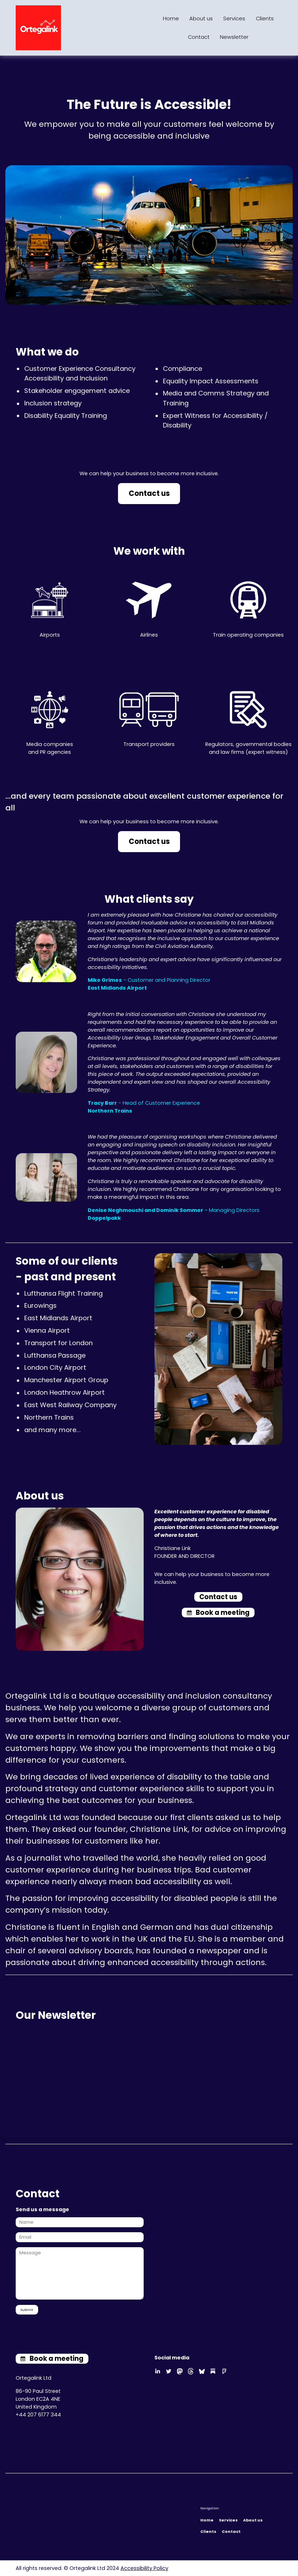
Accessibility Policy (144, 2568)
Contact (199, 37)
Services (234, 18)
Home (171, 18)
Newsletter (234, 37)
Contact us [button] (149, 493)
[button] (218, 1613)
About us (201, 18)
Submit (27, 2309)
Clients (265, 18)
